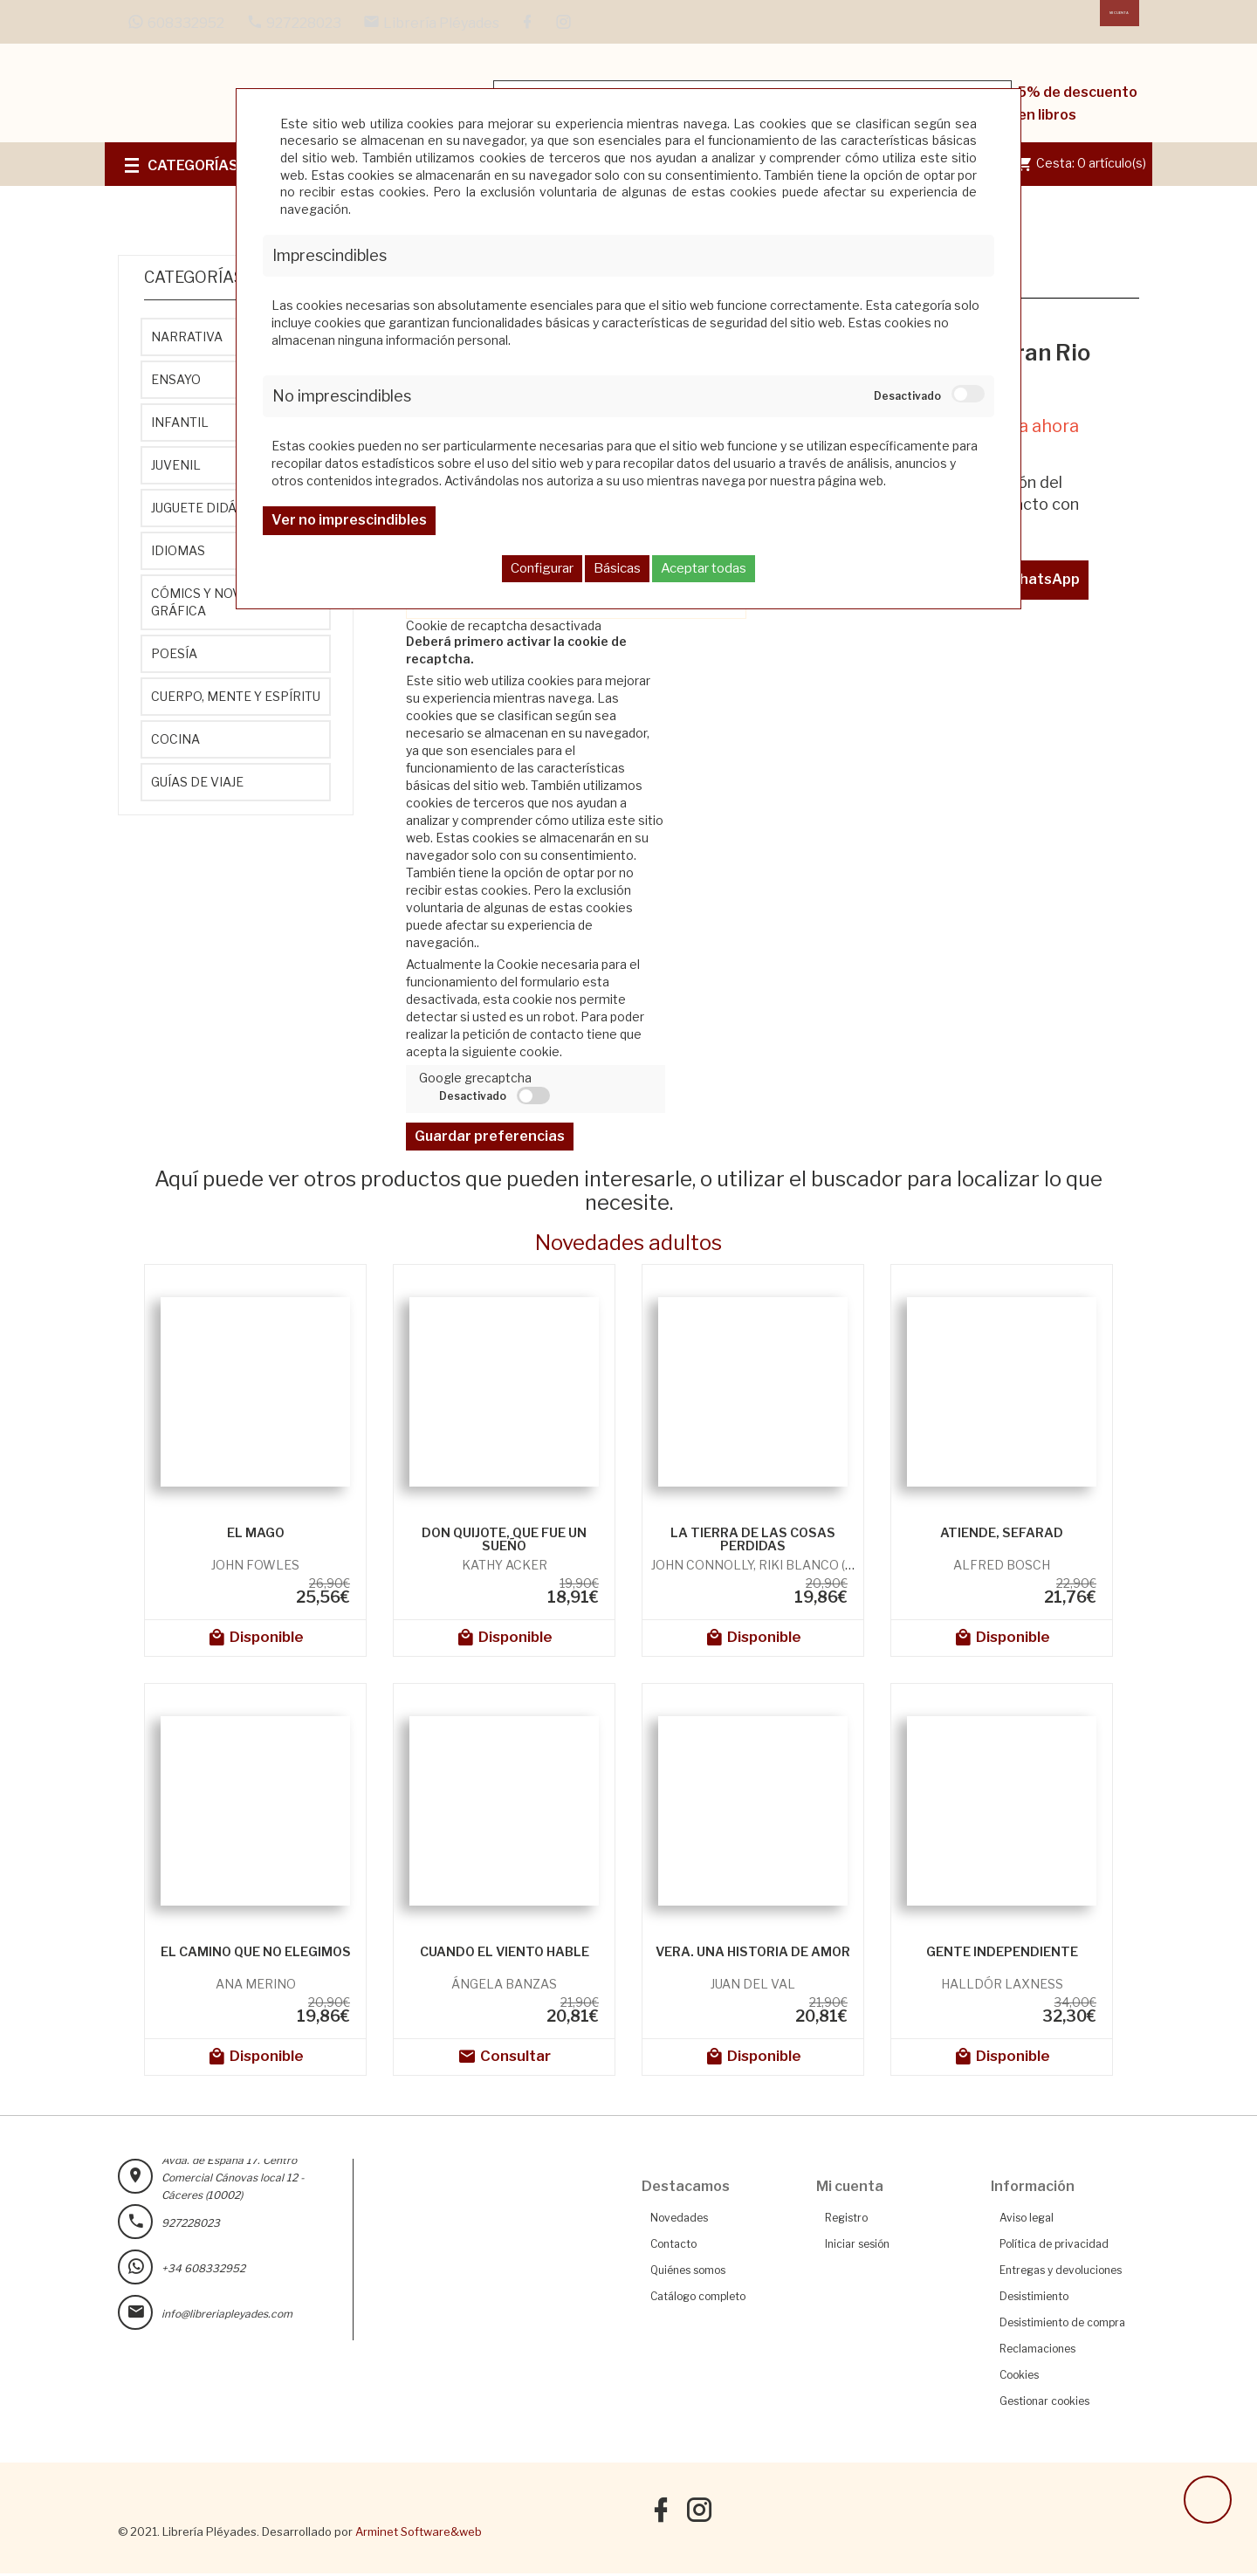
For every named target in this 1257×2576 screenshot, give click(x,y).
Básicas (617, 568)
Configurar (542, 568)
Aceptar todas (703, 568)
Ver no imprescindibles (349, 520)
